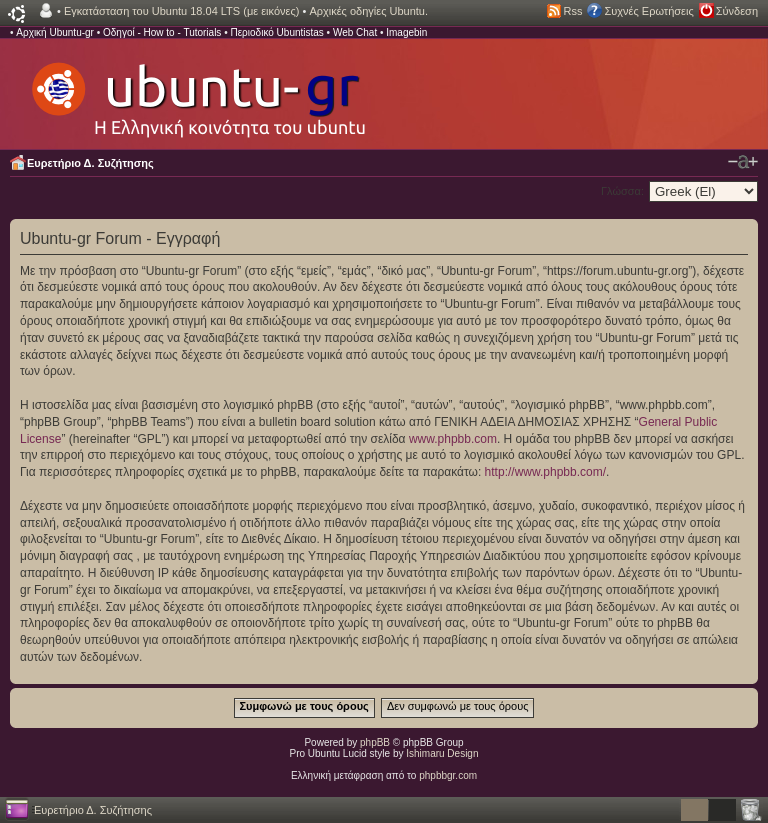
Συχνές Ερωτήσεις (648, 11)
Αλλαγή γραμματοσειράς (743, 162)
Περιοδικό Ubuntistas (276, 32)
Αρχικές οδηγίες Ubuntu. (368, 11)
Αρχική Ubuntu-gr (55, 32)
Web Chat (355, 32)
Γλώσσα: (622, 191)
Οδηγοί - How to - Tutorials (162, 32)
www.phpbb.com (453, 439)
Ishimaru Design (442, 753)
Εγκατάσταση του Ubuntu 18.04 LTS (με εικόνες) (181, 11)
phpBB (375, 742)
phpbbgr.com (448, 775)
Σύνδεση (737, 11)
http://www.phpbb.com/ (545, 472)
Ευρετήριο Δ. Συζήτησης (90, 163)
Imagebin (406, 32)
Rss (573, 11)
